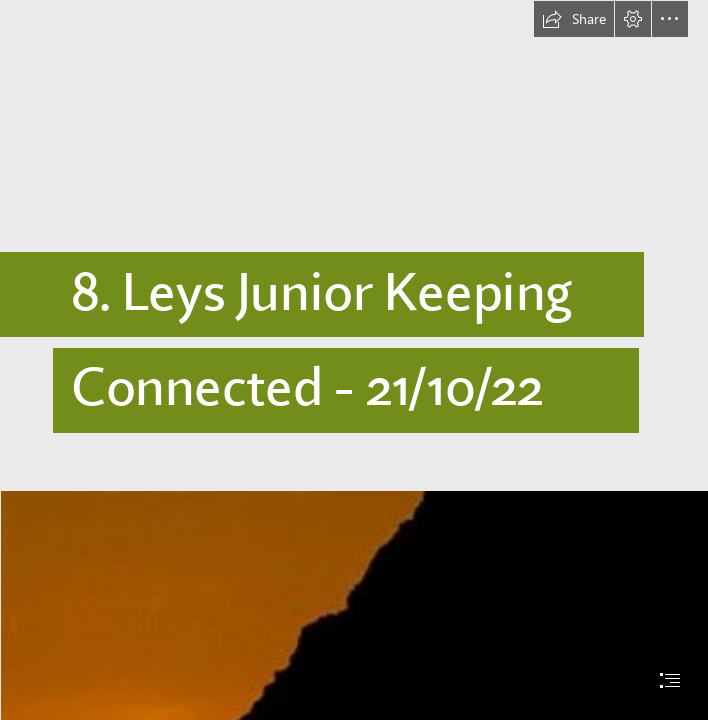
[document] (354, 360)
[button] (574, 19)
